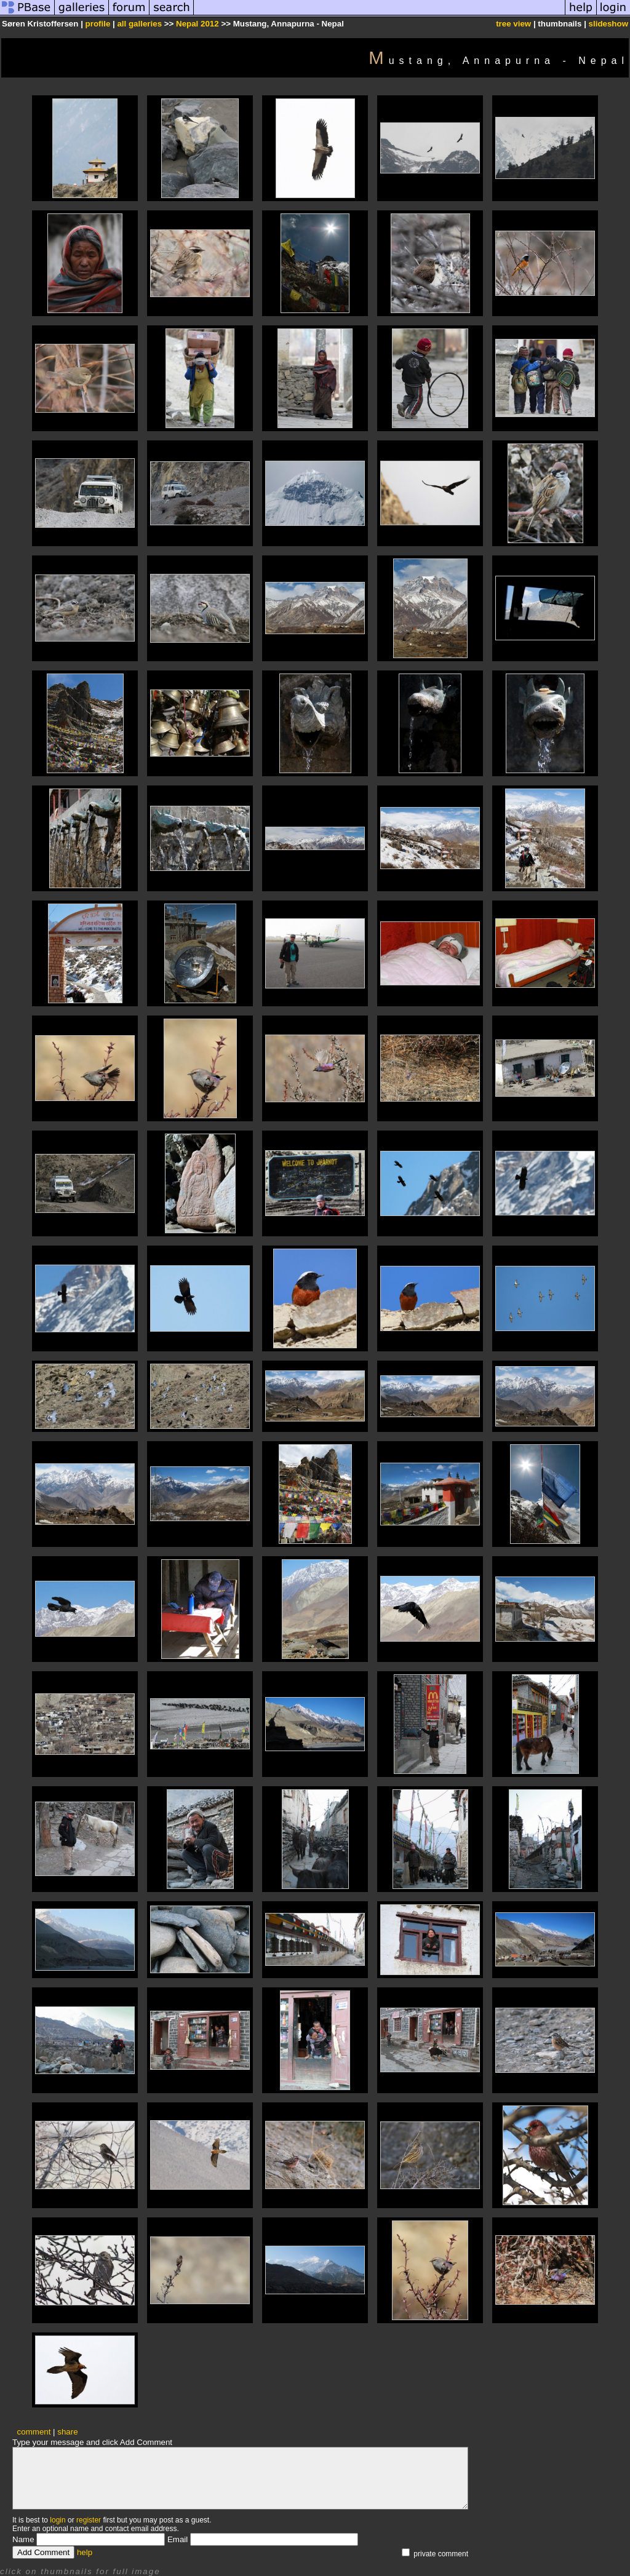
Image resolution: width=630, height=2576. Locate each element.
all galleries (139, 23)
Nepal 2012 (197, 23)
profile (98, 23)
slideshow (608, 23)
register (88, 2520)
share (67, 2431)
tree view (513, 23)
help (84, 2552)
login (57, 2520)
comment (34, 2431)
